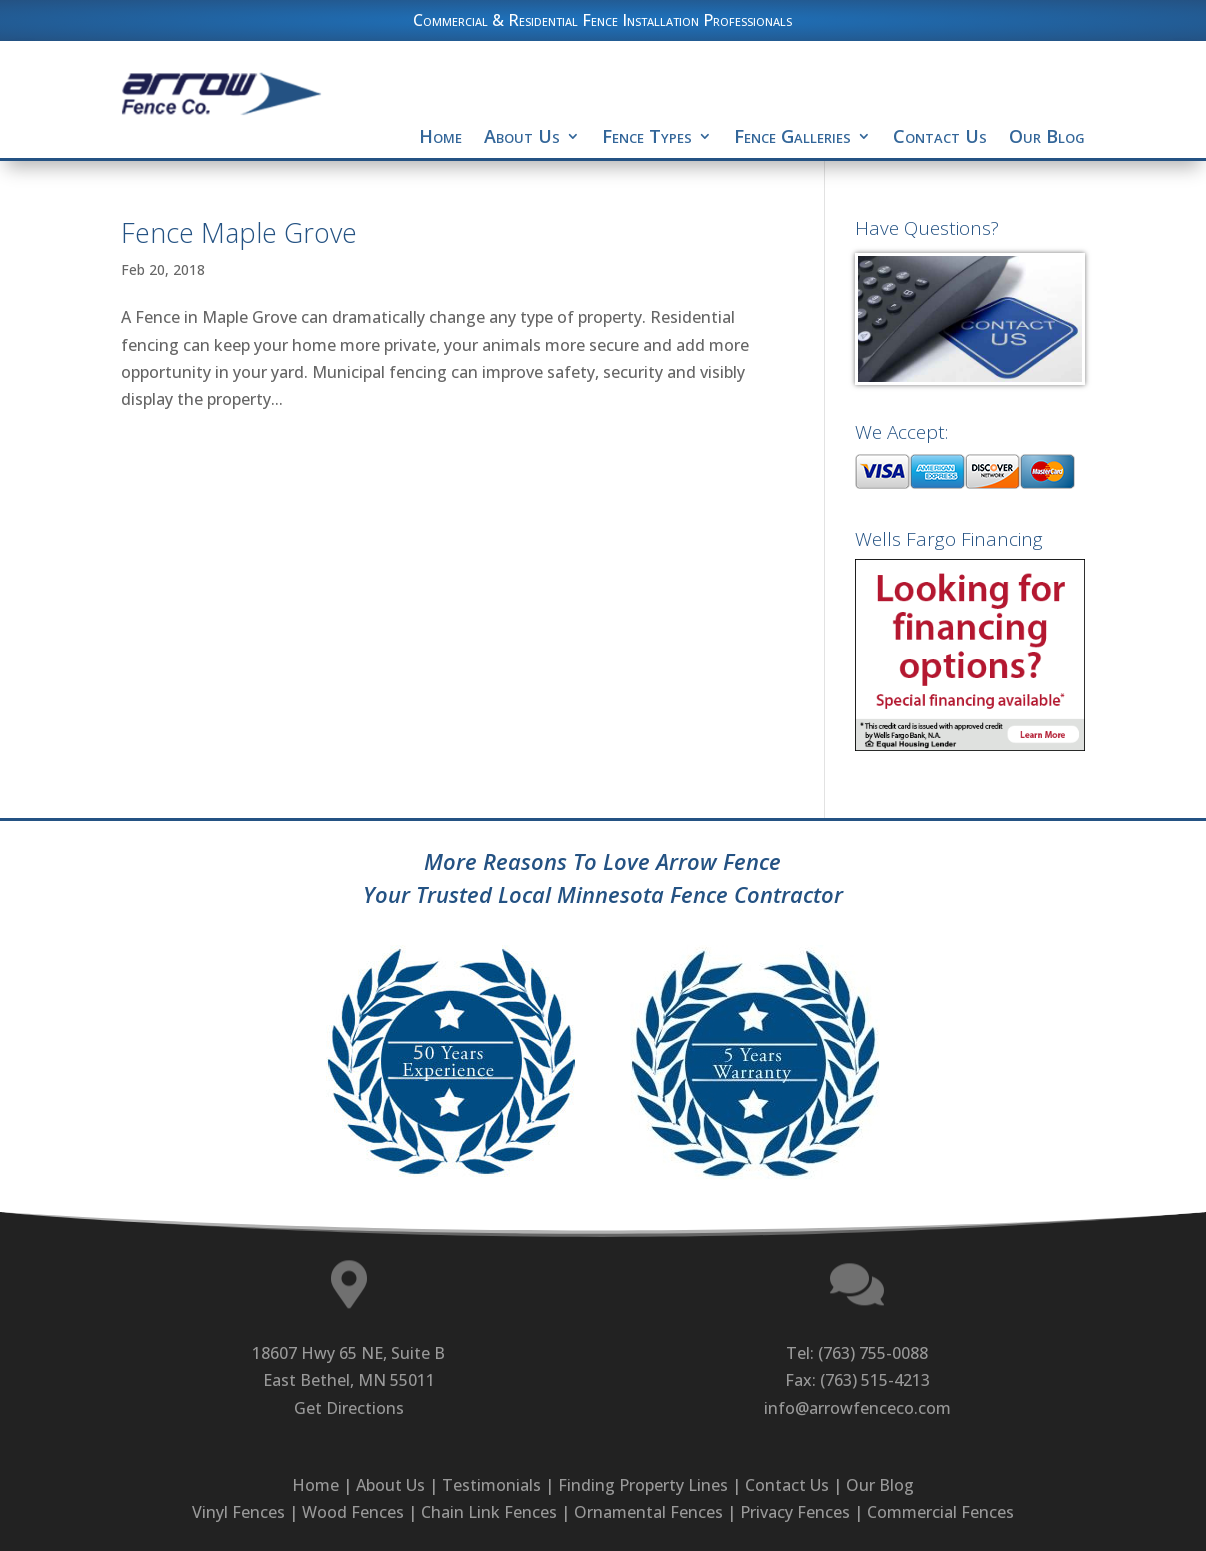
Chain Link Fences (489, 1512)
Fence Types (647, 136)
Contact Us (940, 136)
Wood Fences (353, 1512)
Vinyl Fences (238, 1512)
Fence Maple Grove (239, 232)
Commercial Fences (940, 1512)
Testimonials (491, 1485)
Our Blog (1047, 136)
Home (440, 136)
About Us (522, 136)
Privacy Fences (795, 1512)
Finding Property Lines (643, 1485)
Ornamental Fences (648, 1512)
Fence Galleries (792, 136)
